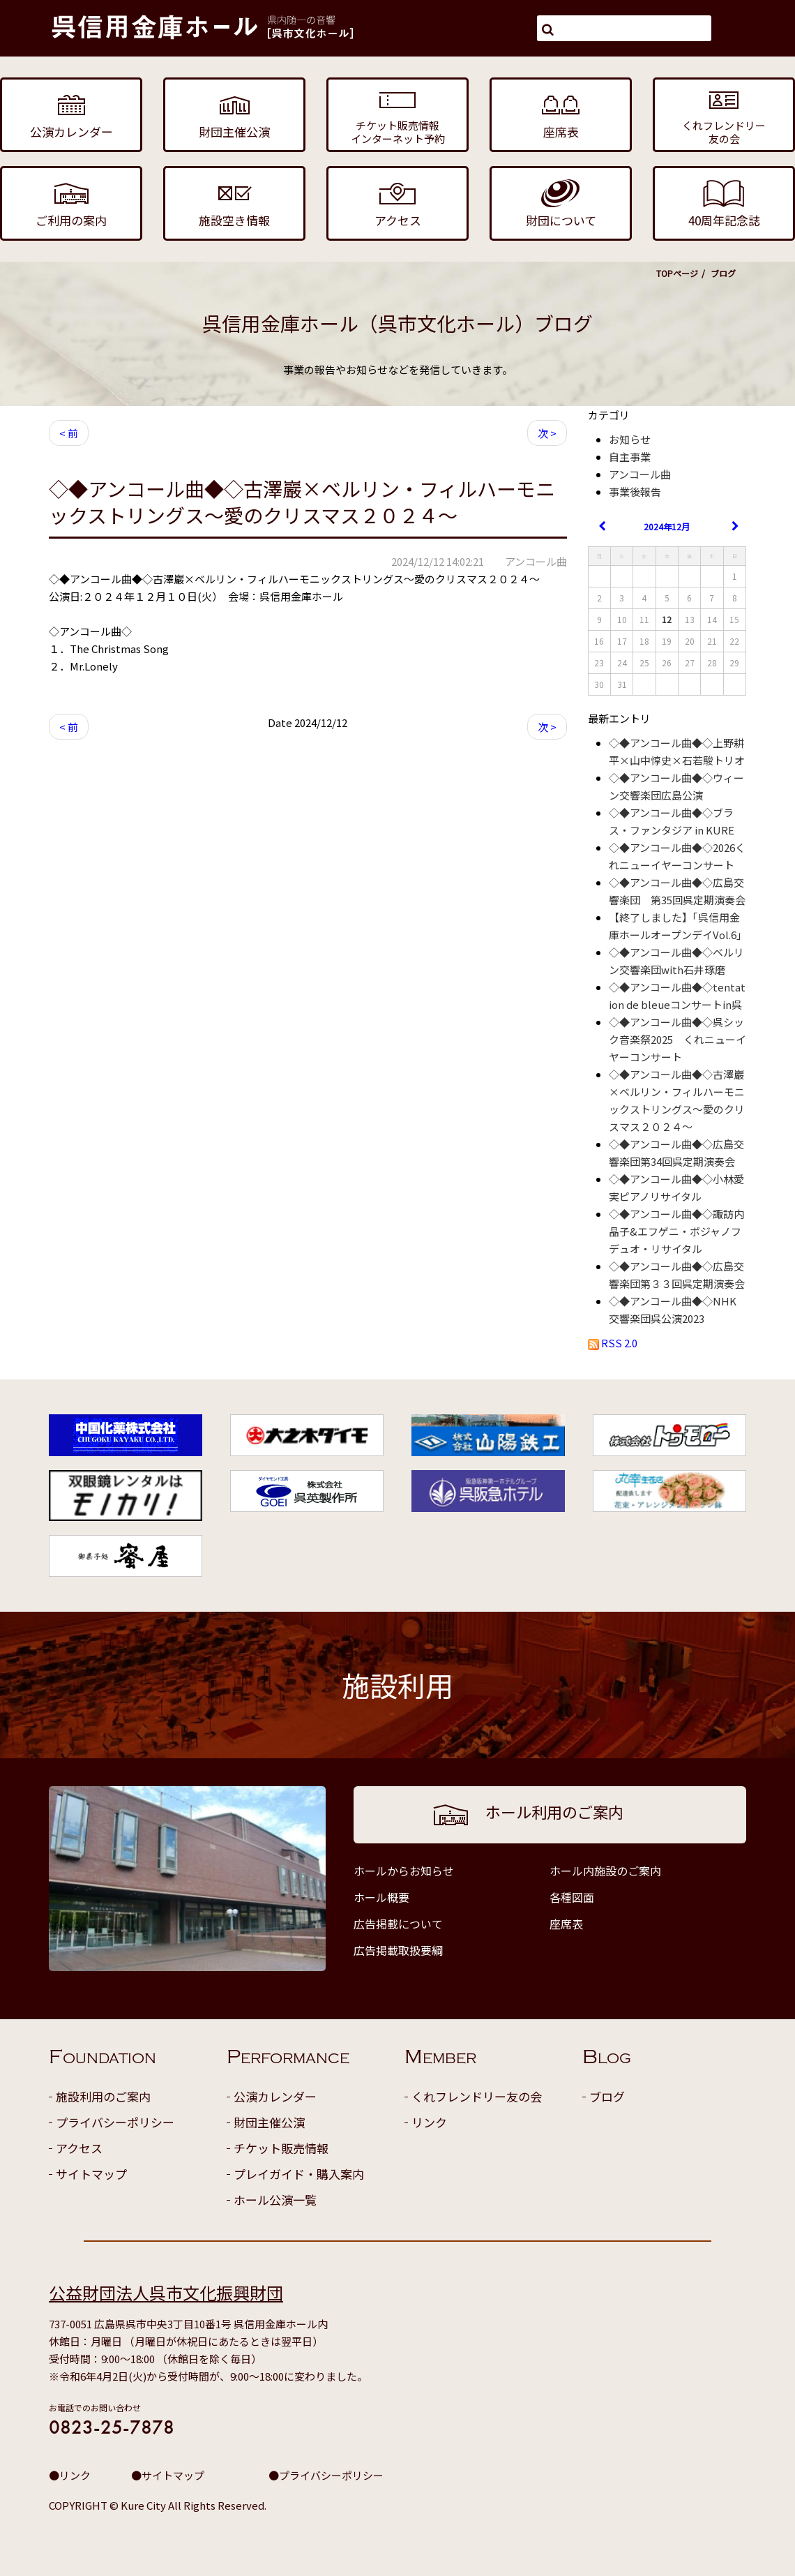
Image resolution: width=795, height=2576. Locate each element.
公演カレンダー (275, 2096)
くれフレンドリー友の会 (476, 2096)
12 (667, 619)
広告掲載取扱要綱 (398, 1950)
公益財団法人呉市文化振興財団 (166, 2292)
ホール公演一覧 (275, 2199)
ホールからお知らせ (404, 1870)
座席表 (566, 1923)
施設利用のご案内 (103, 2096)
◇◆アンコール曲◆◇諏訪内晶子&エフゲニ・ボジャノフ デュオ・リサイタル (680, 1231)
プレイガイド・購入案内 (299, 2173)
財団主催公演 (269, 2122)
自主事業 (630, 456)
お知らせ (630, 439)
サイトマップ (91, 2173)
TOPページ (677, 273)
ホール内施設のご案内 (605, 1870)
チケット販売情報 (281, 2148)
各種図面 (572, 1897)
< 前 (68, 433)
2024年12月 (667, 526)
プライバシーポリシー (115, 2122)
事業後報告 (635, 491)
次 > (547, 433)
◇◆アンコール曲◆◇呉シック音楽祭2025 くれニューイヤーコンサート (677, 1039)
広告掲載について (398, 1923)
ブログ (607, 2096)
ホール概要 (381, 1897)
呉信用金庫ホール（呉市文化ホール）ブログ (397, 323)
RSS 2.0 (612, 1342)
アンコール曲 (640, 474)
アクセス (79, 2148)
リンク (429, 2122)
